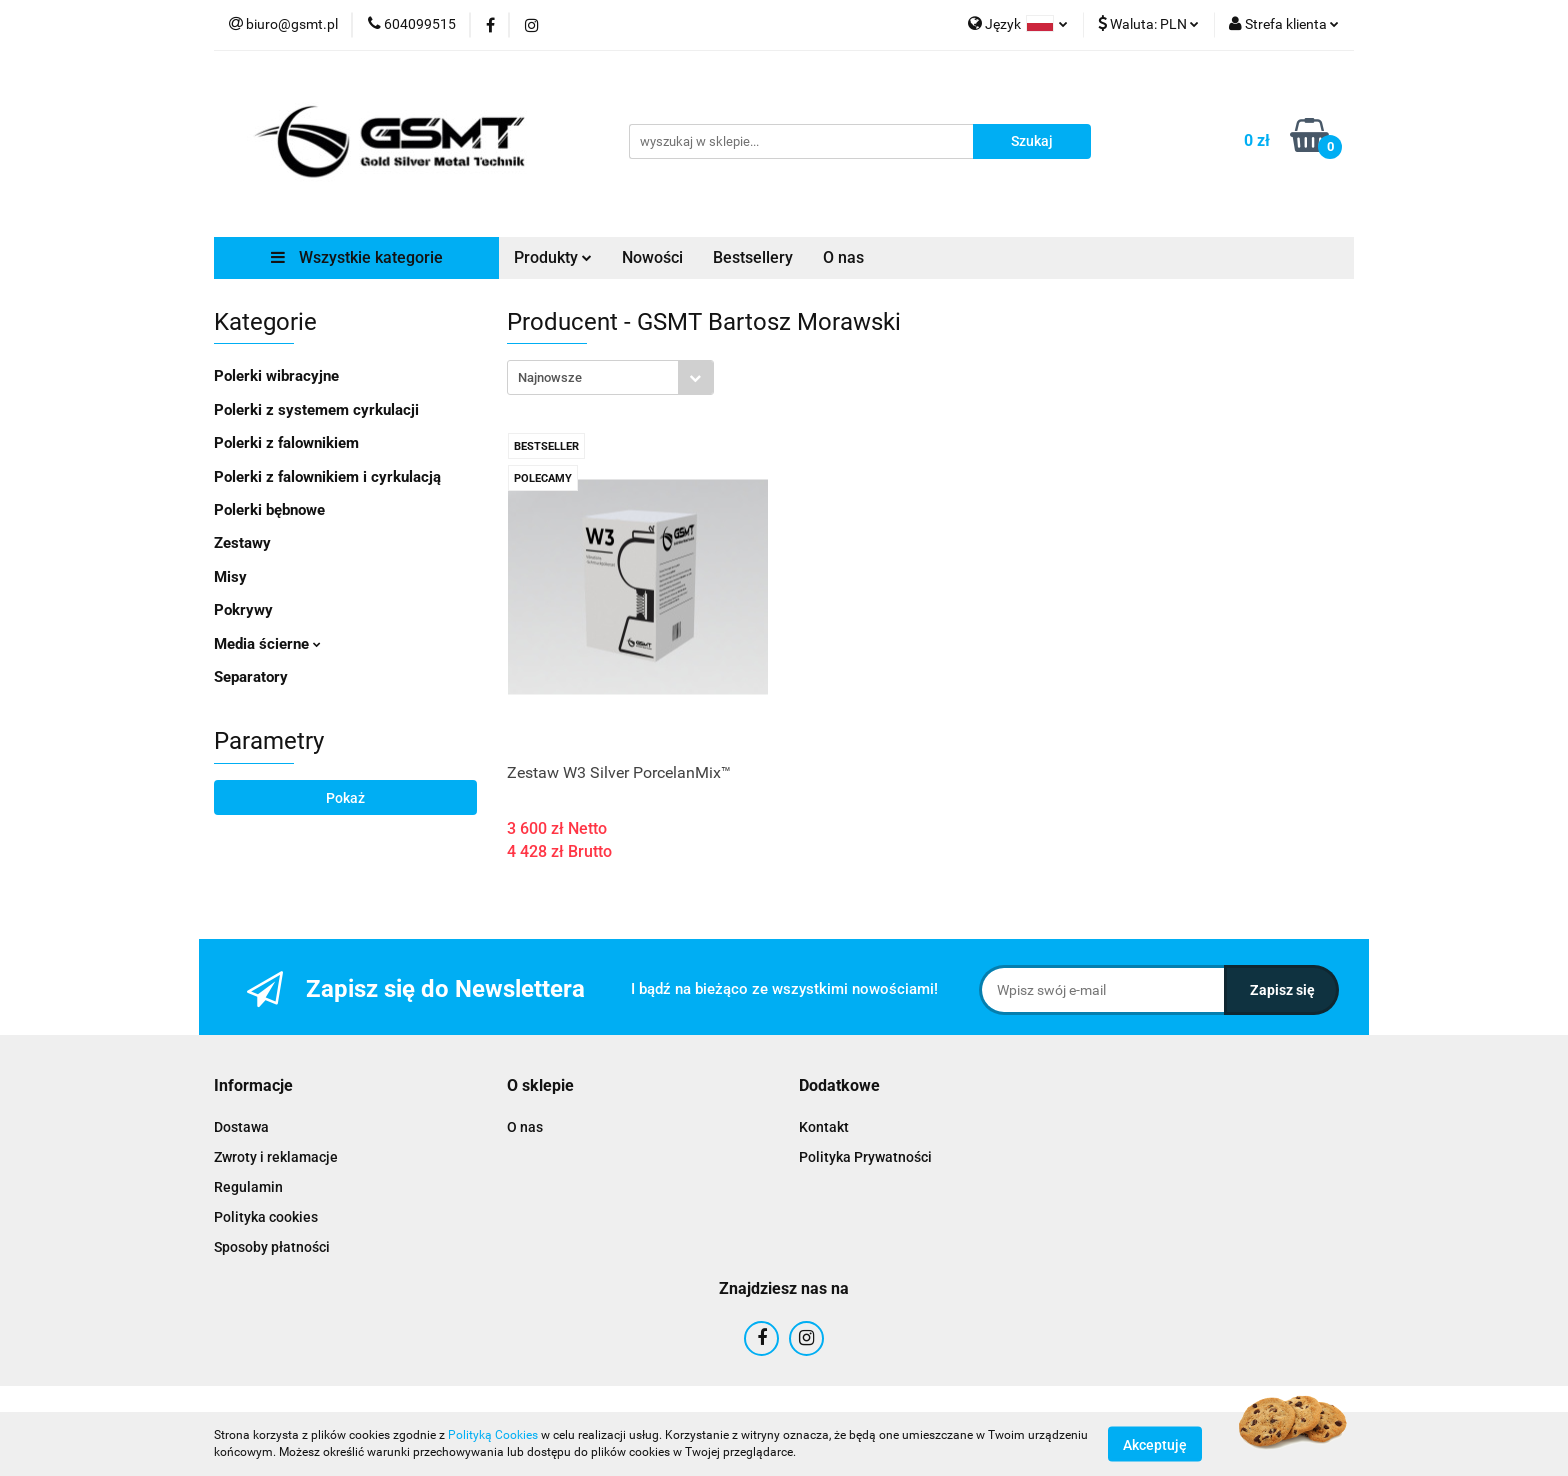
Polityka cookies (266, 1217)
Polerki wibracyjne (276, 376)
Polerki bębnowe (269, 510)
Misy (230, 577)
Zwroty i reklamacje (276, 1157)
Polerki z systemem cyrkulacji (316, 410)
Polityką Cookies (493, 1435)
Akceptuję (1155, 1444)
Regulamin (248, 1187)
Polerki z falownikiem (286, 443)
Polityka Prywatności (865, 1157)
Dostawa (241, 1127)
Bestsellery (753, 257)
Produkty (553, 257)
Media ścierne (267, 644)
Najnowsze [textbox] (550, 377)
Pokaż (345, 798)
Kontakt (824, 1127)
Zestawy (242, 543)
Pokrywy (243, 610)
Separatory (251, 677)
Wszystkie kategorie (357, 257)
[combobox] (610, 377)
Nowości (652, 257)
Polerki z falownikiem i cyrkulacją (327, 477)
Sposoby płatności (272, 1247)
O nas (843, 257)
